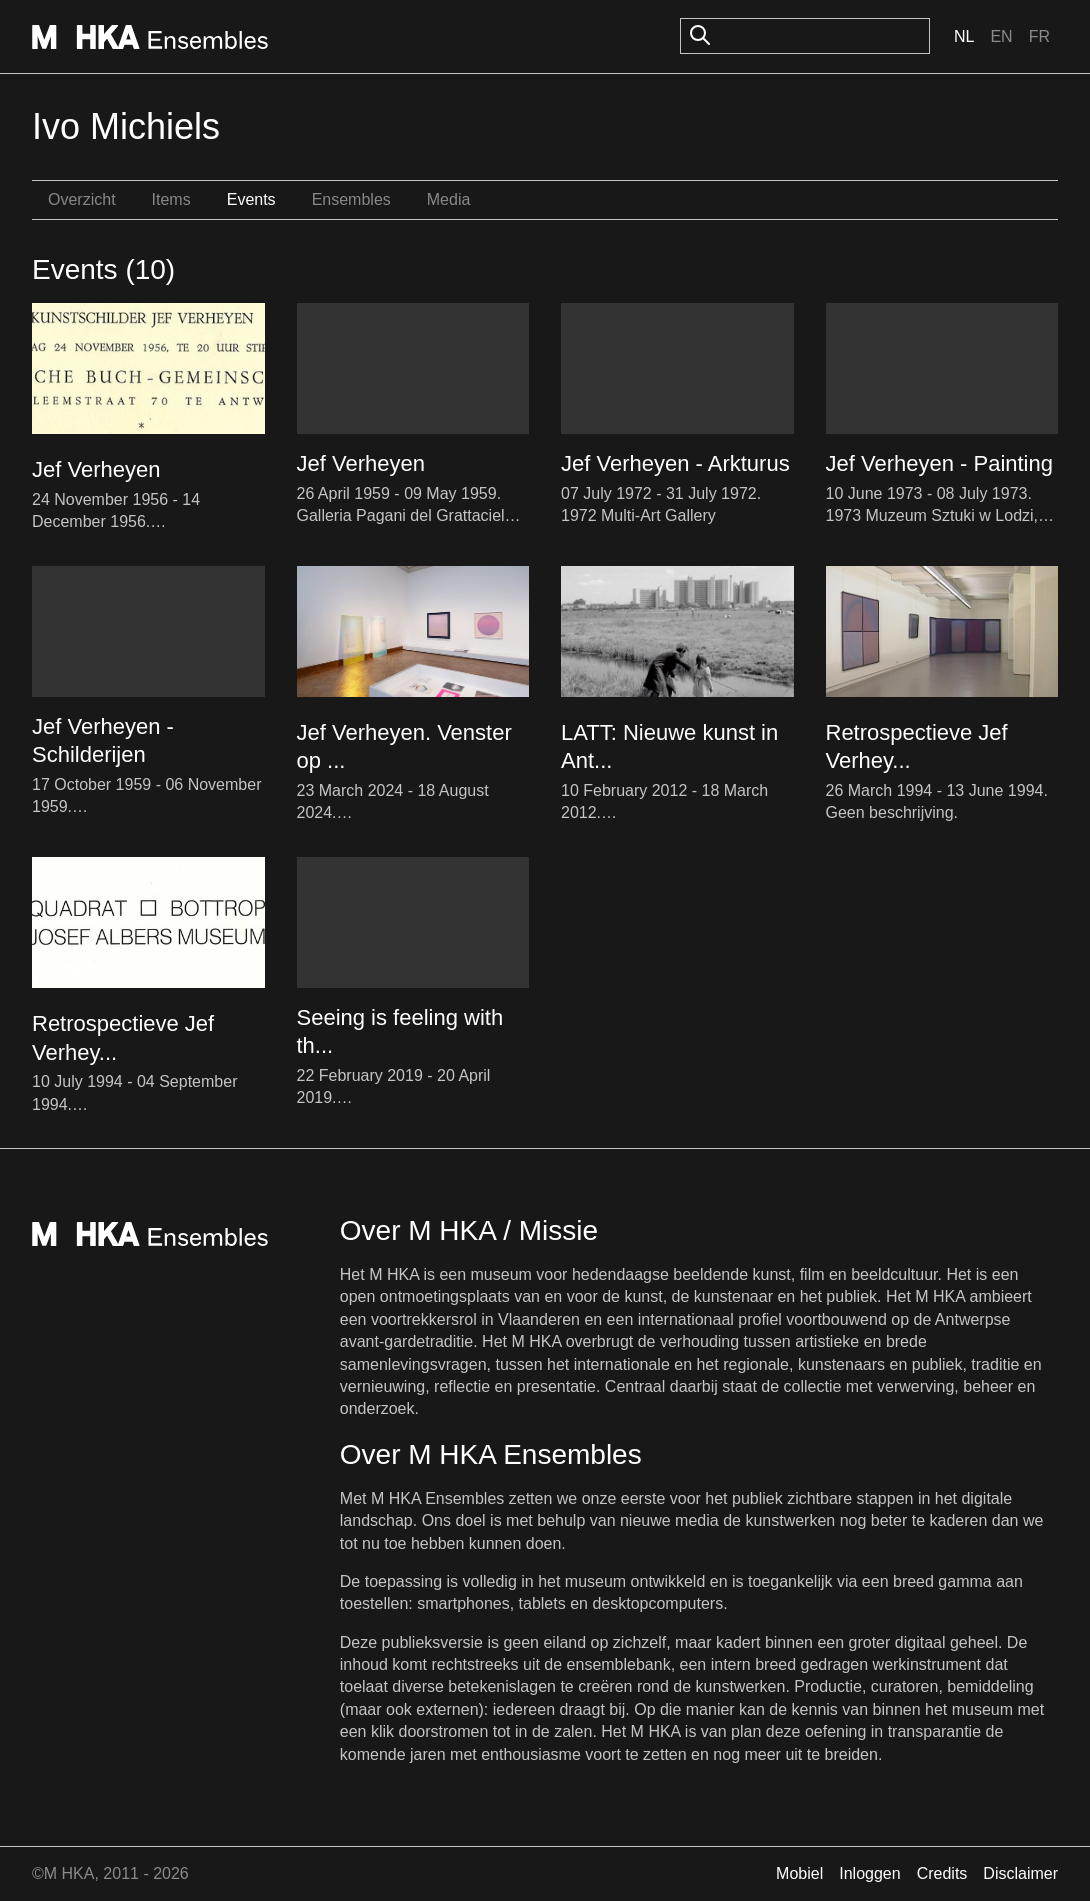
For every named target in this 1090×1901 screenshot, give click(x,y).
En (1001, 36)
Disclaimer (1020, 1873)
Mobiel (799, 1873)
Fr (1039, 36)
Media (449, 199)
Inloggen (869, 1873)
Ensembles (351, 199)
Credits (942, 1873)
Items (171, 199)
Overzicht (82, 199)
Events (251, 199)
